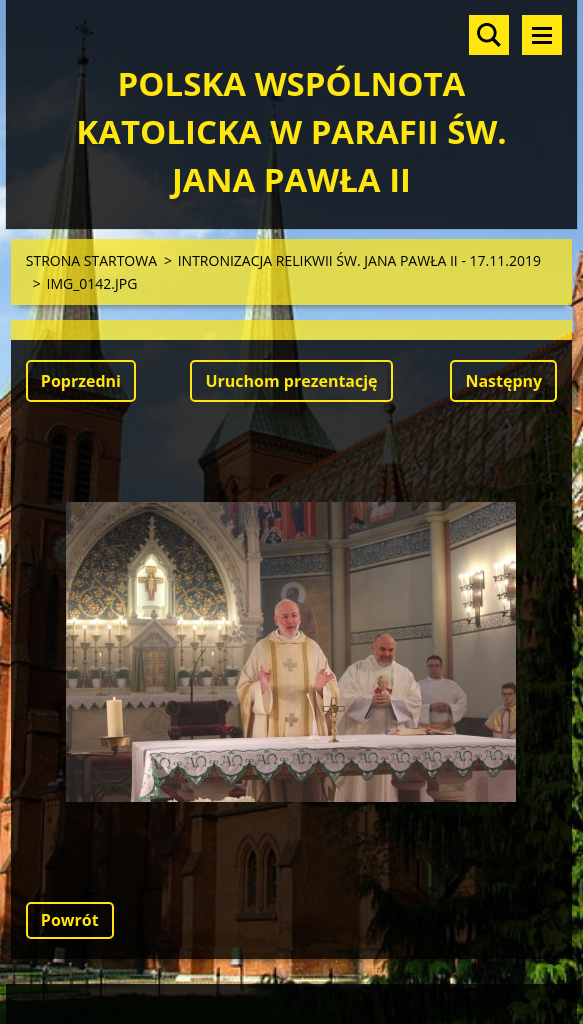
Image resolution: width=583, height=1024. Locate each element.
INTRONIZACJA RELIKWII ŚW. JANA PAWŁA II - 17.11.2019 (359, 260)
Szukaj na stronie (489, 35)
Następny (503, 381)
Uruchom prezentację (291, 381)
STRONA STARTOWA (91, 260)
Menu (542, 35)
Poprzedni (81, 381)
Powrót (70, 920)
